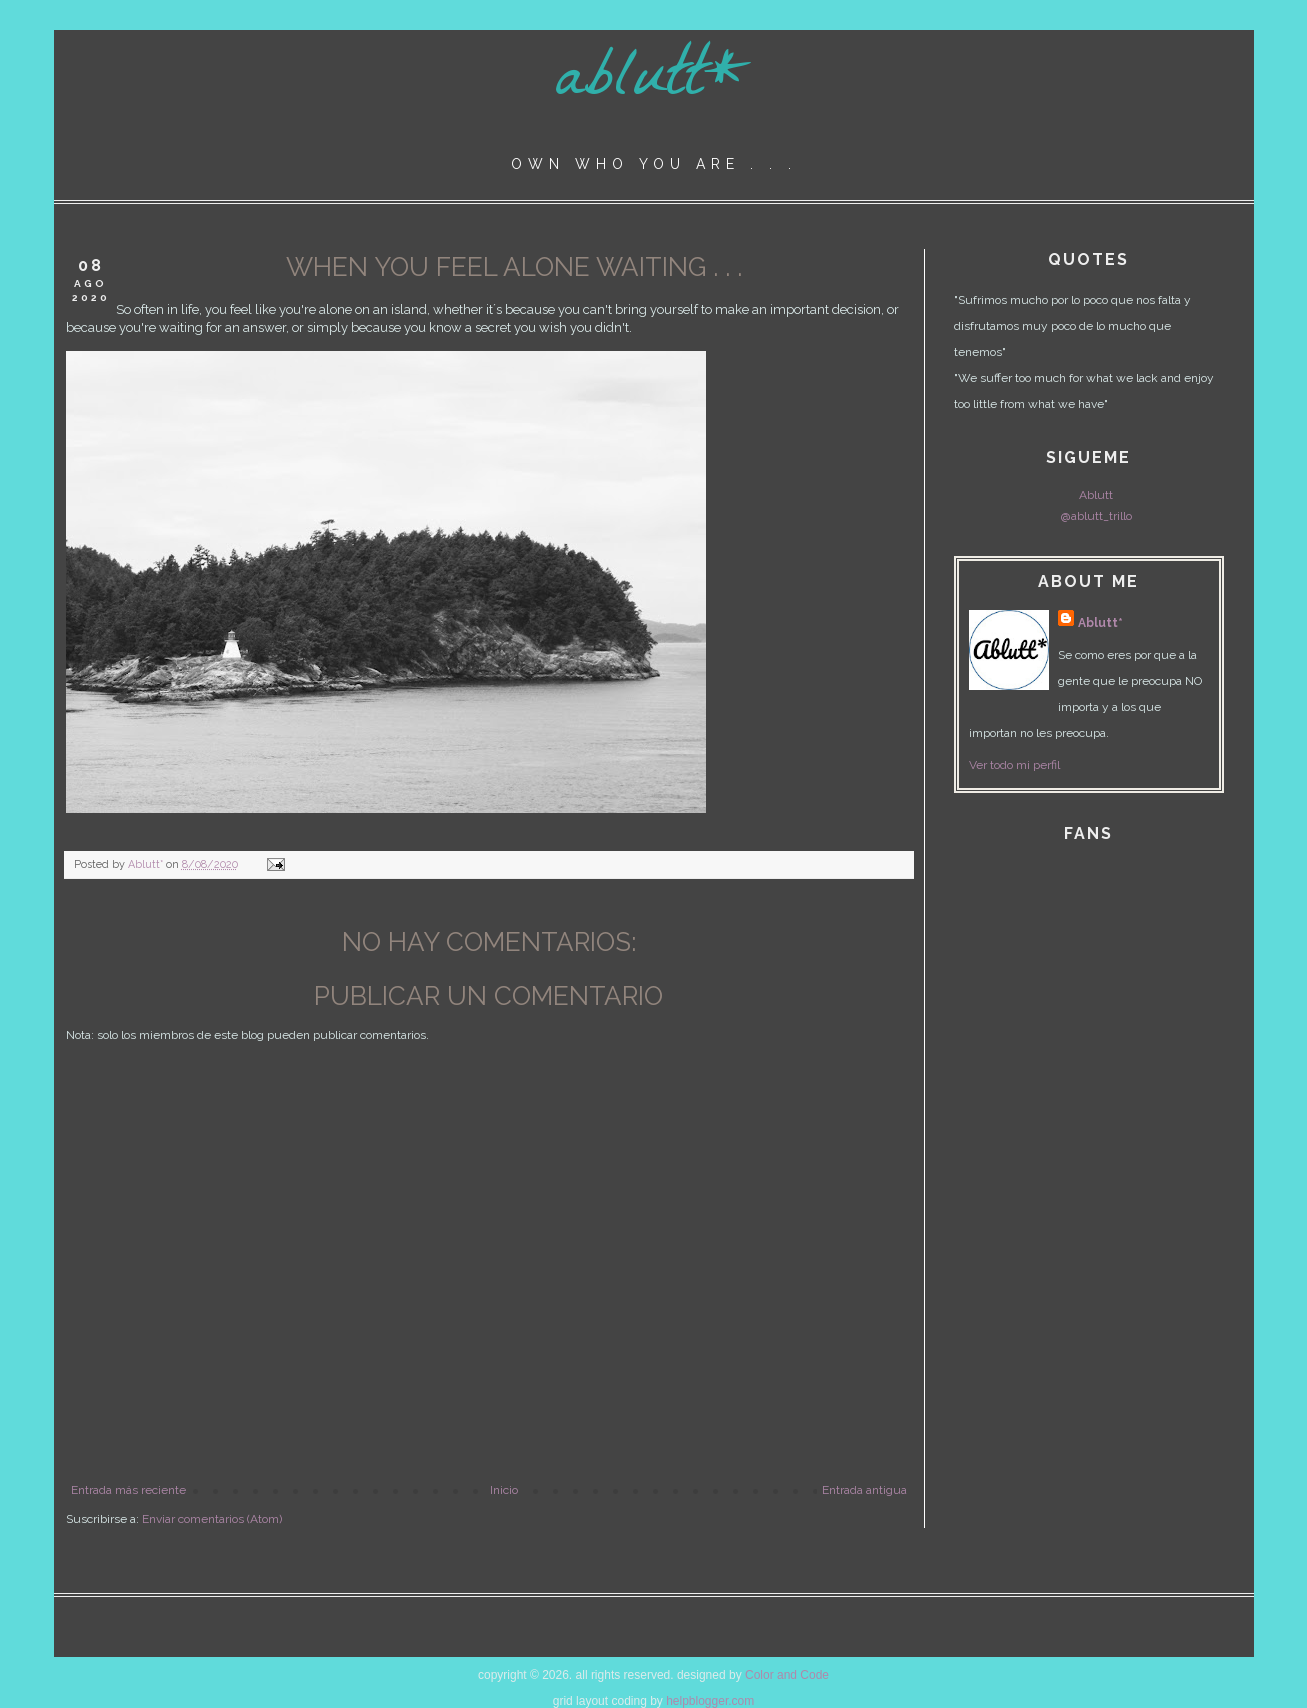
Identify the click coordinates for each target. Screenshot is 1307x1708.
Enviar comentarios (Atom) (212, 1519)
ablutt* (653, 83)
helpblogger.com (710, 1701)
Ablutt (1096, 495)
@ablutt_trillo (1096, 516)
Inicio (504, 1490)
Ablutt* (1100, 623)
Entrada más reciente (128, 1490)
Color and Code (787, 1675)
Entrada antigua (864, 1490)
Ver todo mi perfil (1014, 765)
